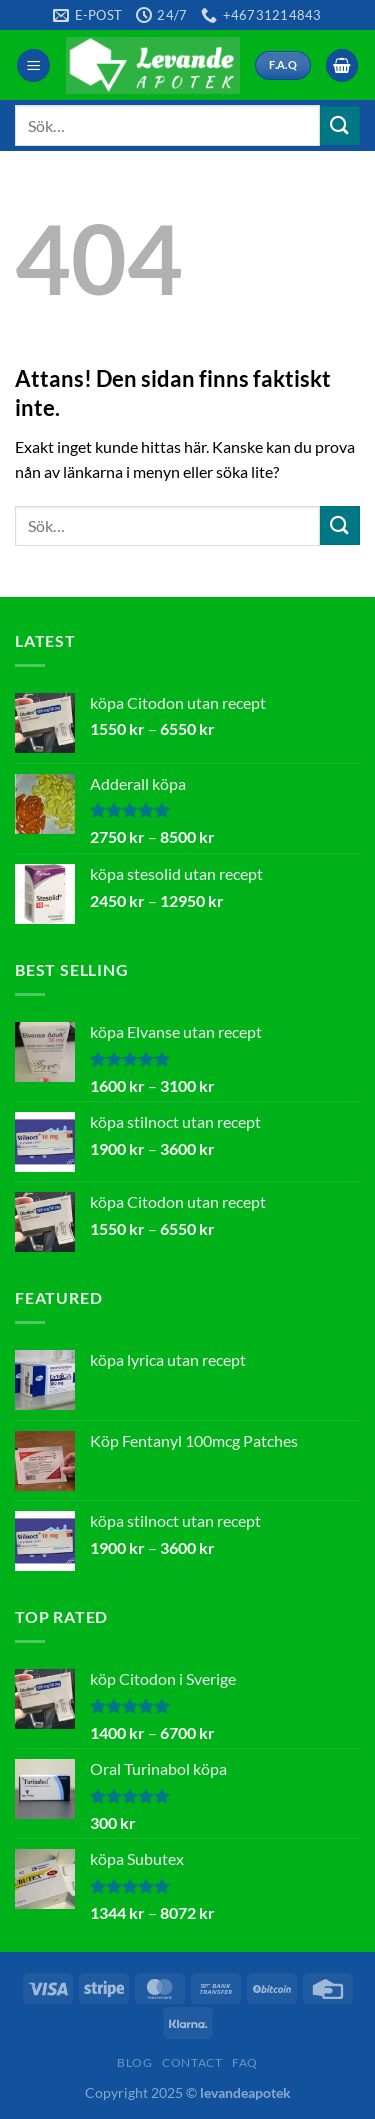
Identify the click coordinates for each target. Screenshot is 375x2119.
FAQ (245, 2062)
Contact (192, 2062)
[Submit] (340, 125)
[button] (33, 65)
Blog (134, 2062)
